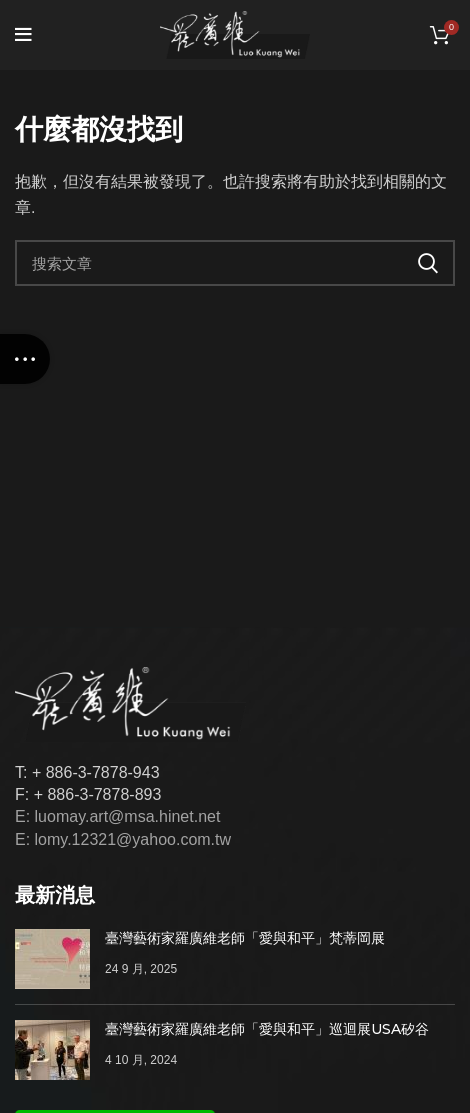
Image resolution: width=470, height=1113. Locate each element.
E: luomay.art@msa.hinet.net (117, 816)
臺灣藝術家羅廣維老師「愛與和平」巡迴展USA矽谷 (267, 1029)
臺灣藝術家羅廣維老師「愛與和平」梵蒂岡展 (245, 938)
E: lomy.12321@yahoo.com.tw (123, 839)
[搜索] (235, 263)
